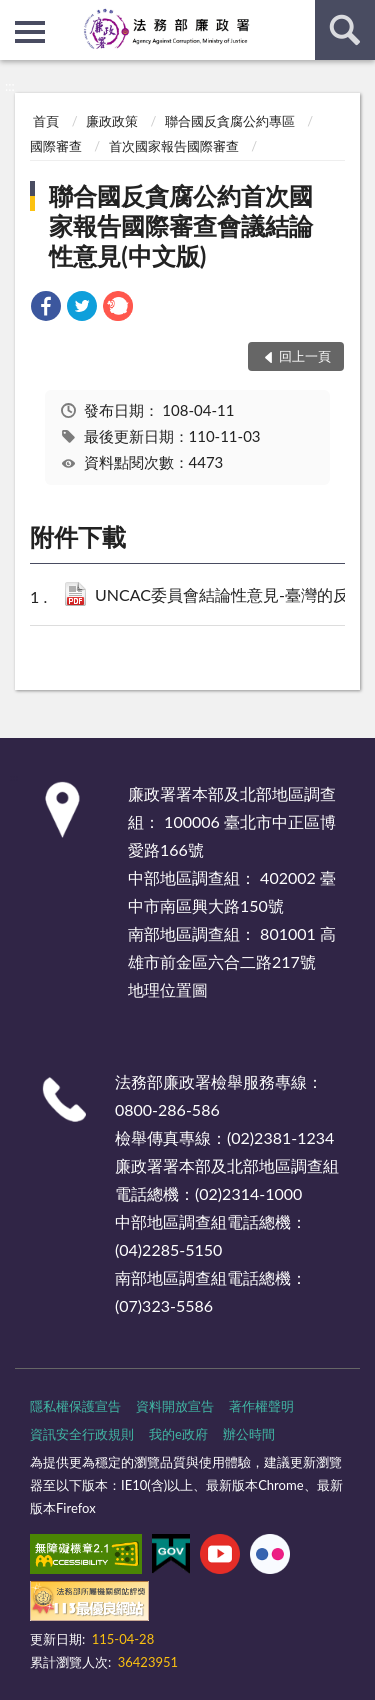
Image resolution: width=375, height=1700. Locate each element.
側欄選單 (30, 32)
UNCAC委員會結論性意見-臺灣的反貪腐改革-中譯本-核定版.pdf (229, 596)
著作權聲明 (261, 1406)
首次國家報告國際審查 (174, 146)
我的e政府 (178, 1434)
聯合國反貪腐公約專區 (230, 121)
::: (16, 15)
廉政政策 (112, 121)
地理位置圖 (168, 989)
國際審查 (56, 146)
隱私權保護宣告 (75, 1406)
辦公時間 (249, 1434)
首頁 (46, 121)
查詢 (345, 30)
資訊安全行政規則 (82, 1434)
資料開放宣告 (175, 1406)
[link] (46, 308)
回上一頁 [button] (305, 356)
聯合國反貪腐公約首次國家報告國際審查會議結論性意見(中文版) (181, 225)
